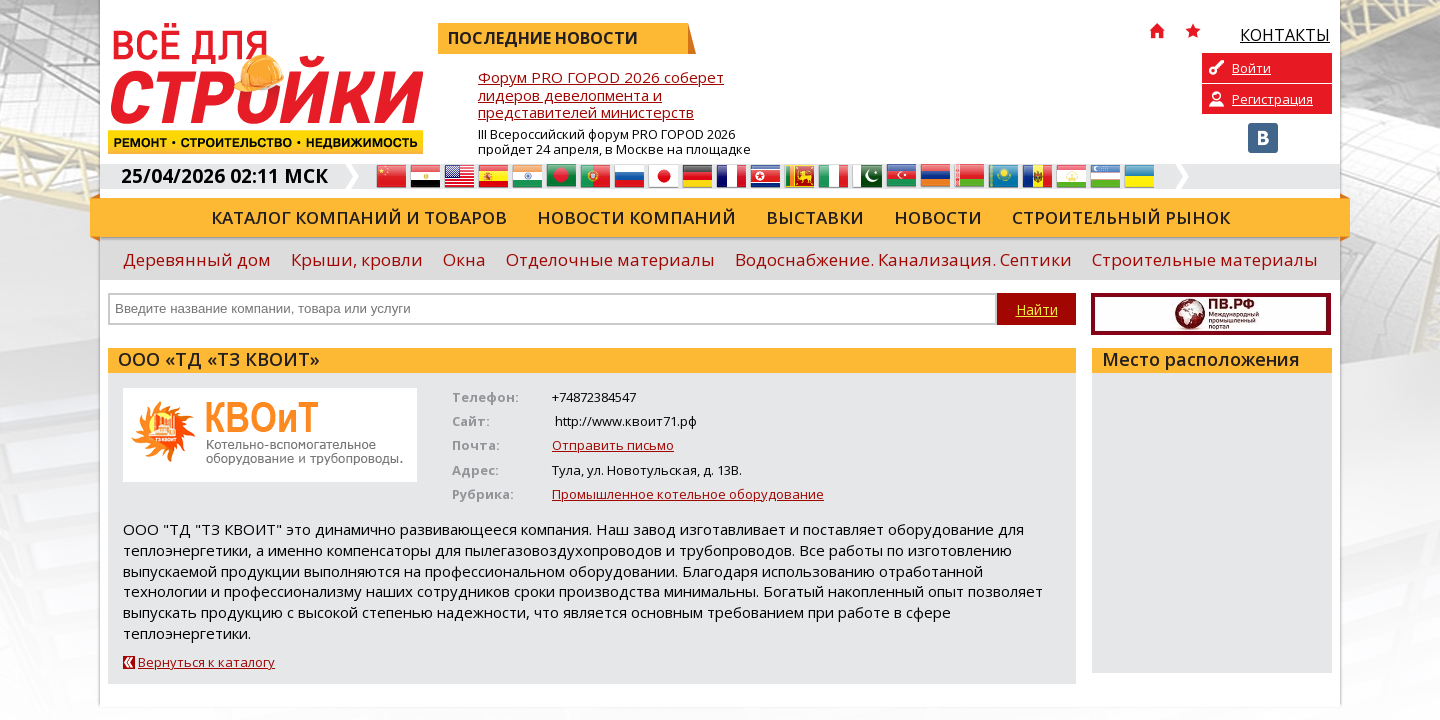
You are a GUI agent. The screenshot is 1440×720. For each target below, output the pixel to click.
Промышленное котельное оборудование (688, 494)
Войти (1251, 68)
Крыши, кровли (357, 259)
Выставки (815, 217)
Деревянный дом (197, 259)
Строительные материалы (1205, 259)
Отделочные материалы (610, 259)
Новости (938, 217)
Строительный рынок (1121, 217)
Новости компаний (636, 217)
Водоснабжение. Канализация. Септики (903, 259)
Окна (464, 259)
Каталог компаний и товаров (359, 217)
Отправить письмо (613, 445)
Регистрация (1272, 99)
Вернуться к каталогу (206, 662)
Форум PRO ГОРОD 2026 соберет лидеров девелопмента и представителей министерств (601, 95)
